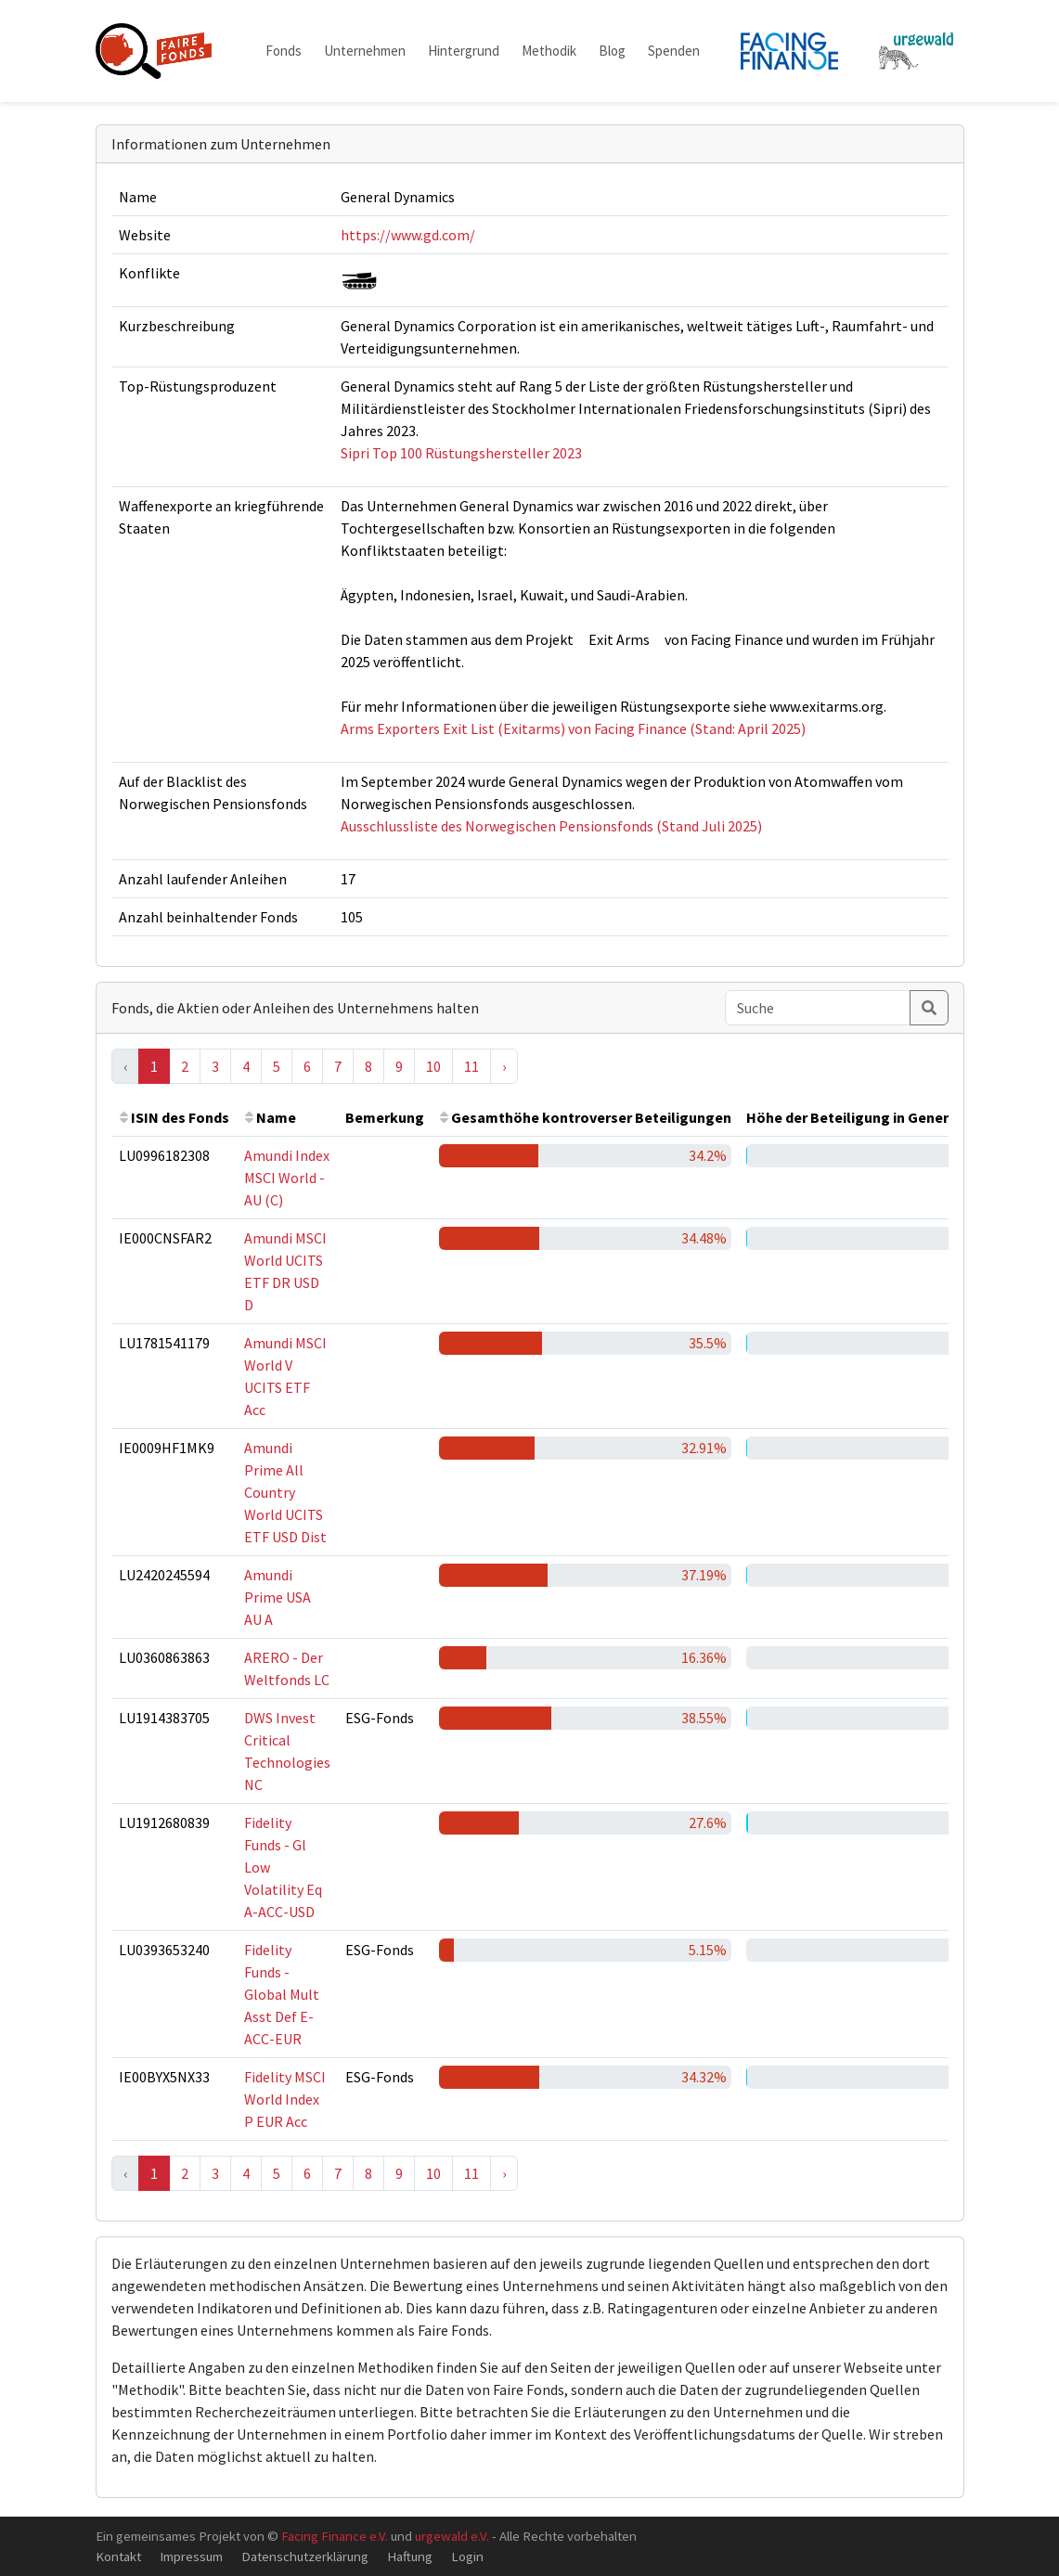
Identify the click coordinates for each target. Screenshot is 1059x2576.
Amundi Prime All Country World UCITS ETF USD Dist (285, 1492)
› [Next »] (504, 1066)
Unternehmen (365, 50)
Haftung (410, 2556)
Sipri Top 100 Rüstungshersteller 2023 (461, 453)
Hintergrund (463, 50)
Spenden (674, 50)
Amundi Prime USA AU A (277, 1597)
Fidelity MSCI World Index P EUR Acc (285, 2099)
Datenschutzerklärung (304, 2556)
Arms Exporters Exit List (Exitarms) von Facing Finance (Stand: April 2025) (573, 728)
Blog (612, 50)
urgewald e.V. (452, 2535)
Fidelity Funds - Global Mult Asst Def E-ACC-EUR (281, 1994)
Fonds (283, 50)
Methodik (549, 50)
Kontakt (118, 2556)
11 (471, 1066)
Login (467, 2556)
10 (433, 1066)
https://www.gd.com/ (408, 234)
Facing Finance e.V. (334, 2535)
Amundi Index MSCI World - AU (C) (286, 1177)
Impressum (191, 2556)
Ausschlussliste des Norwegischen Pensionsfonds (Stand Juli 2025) (551, 826)
